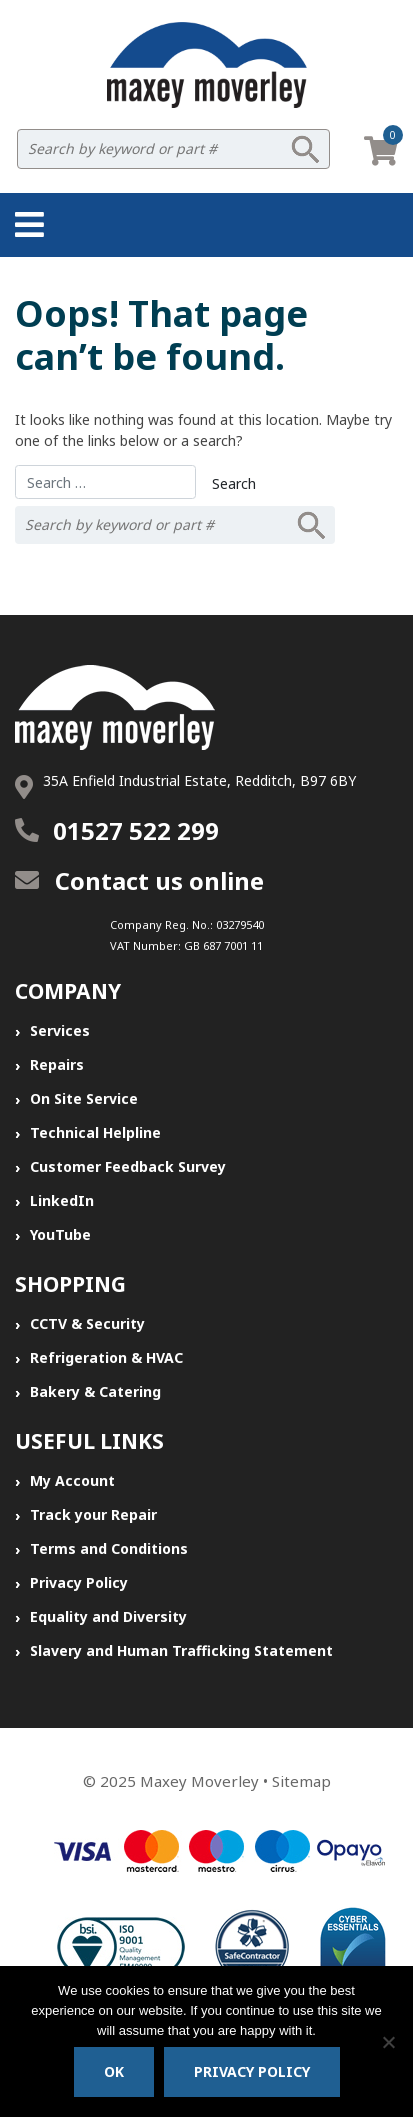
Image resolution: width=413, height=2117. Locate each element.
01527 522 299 (136, 830)
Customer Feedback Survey (128, 1166)
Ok (114, 2071)
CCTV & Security (87, 1323)
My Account (72, 1480)
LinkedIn (62, 1200)
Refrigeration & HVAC (106, 1357)
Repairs (57, 1064)
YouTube (60, 1234)
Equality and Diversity (108, 1616)
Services (60, 1030)
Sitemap (301, 1781)
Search (305, 149)
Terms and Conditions (109, 1548)
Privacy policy (252, 2071)
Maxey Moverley (199, 1781)
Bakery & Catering (95, 1391)
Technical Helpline (95, 1132)
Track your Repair (93, 1514)
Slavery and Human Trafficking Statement (181, 1650)
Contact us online (139, 880)
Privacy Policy (79, 1582)
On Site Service (84, 1098)
